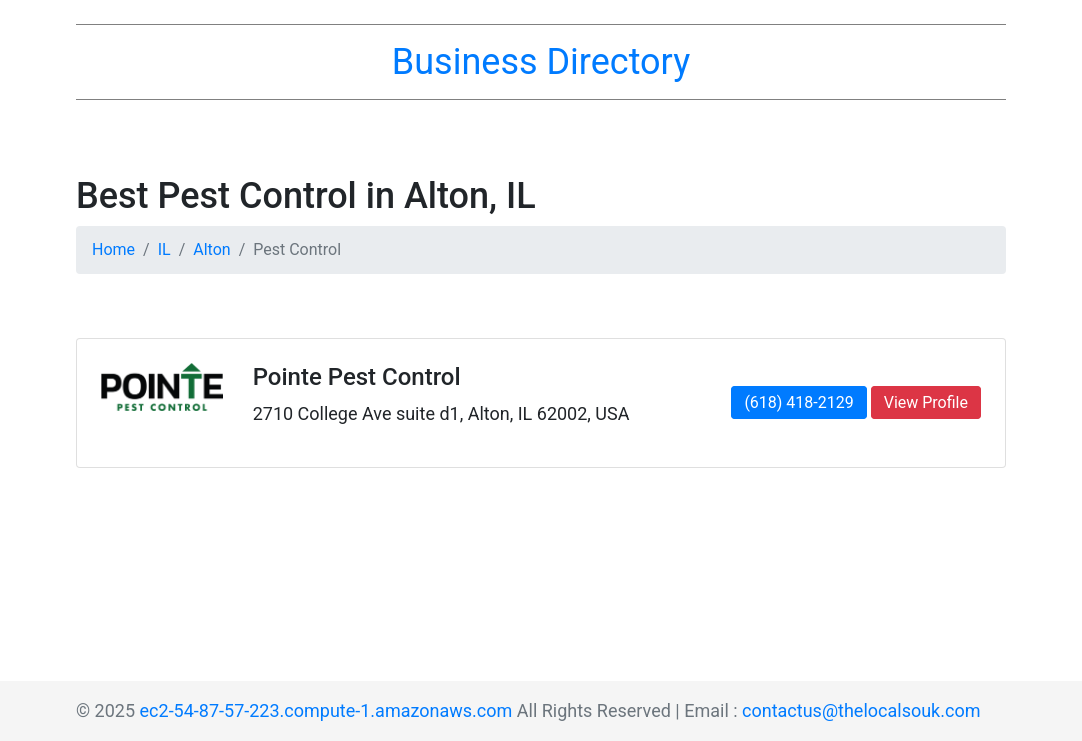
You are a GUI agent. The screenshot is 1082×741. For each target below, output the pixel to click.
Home (113, 249)
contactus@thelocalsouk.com (861, 710)
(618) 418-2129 (798, 402)
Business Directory (541, 62)
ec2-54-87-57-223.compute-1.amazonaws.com (326, 710)
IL (164, 249)
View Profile (926, 402)
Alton (211, 249)
